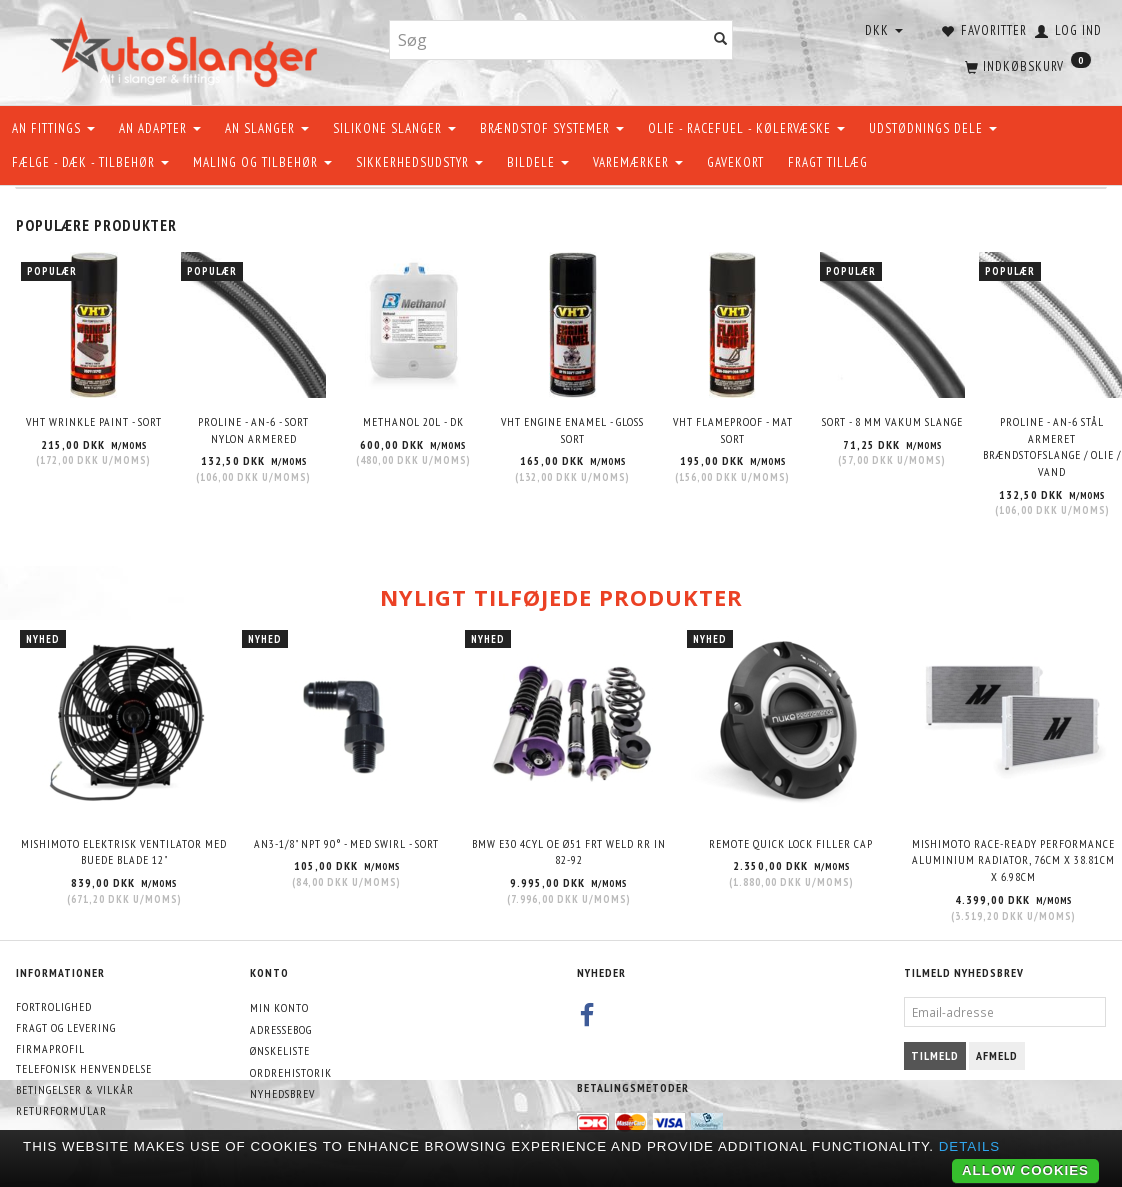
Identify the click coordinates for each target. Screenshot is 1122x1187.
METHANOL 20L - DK (413, 421)
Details (970, 1146)
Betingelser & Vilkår (75, 1089)
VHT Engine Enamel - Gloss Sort (572, 430)
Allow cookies (1025, 1170)
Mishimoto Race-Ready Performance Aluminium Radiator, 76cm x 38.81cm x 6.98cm (1013, 860)
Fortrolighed (54, 1006)
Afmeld (997, 1055)
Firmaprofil (50, 1048)
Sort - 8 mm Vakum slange (892, 421)
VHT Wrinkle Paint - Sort (94, 421)
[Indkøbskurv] (1026, 65)
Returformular (61, 1110)
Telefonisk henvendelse (84, 1068)
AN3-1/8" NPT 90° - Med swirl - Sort (346, 843)
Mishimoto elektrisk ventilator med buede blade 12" (124, 852)
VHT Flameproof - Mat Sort (733, 430)
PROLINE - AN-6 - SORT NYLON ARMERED (253, 430)
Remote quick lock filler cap (791, 843)
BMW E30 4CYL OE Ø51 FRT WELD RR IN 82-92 (569, 852)
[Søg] (721, 40)
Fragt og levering (66, 1027)
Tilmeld (935, 1055)
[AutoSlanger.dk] (187, 48)
